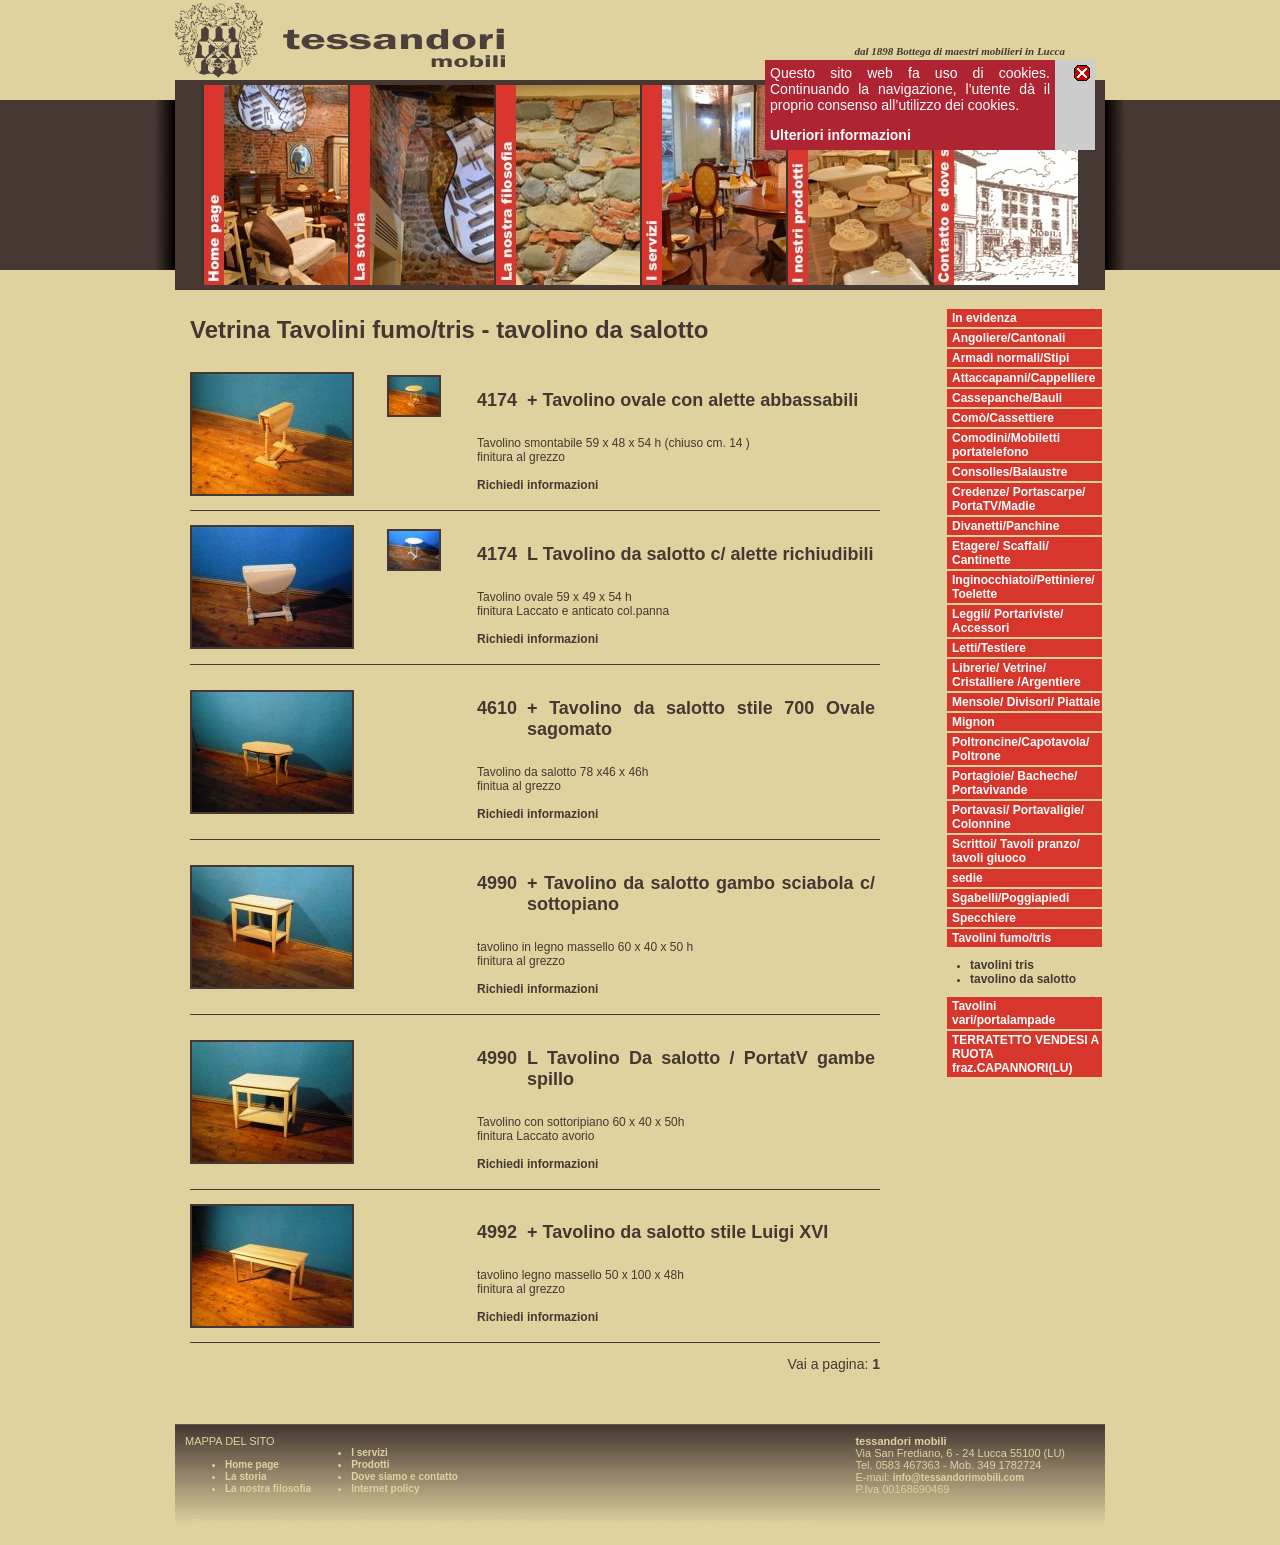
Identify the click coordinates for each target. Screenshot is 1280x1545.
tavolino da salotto (1023, 979)
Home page (252, 1464)
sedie (967, 878)
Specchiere (984, 918)
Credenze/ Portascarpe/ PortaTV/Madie (1018, 499)
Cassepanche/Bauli (1007, 398)
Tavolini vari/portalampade (1003, 1013)
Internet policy (385, 1488)
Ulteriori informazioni (840, 135)
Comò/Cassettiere (1003, 418)
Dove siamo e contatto (404, 1476)
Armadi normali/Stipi (1010, 358)
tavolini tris (1002, 965)
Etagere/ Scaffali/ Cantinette (1000, 553)
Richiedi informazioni (537, 485)
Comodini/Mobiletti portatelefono (1006, 445)
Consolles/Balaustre (1009, 472)
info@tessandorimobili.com (958, 1477)
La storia (246, 1476)
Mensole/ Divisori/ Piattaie (1026, 702)
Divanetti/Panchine (1005, 526)
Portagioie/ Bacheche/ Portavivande (1014, 783)
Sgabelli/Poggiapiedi (1010, 898)
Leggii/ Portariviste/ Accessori (1007, 621)
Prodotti (370, 1464)
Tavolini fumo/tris (1001, 938)
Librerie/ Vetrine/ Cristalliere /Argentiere (1016, 675)
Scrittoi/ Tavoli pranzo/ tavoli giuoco (1016, 851)
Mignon (973, 722)
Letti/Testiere (989, 648)
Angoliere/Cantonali (1008, 338)
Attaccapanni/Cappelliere (1023, 378)
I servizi (369, 1452)
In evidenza (984, 318)
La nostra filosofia (268, 1488)
